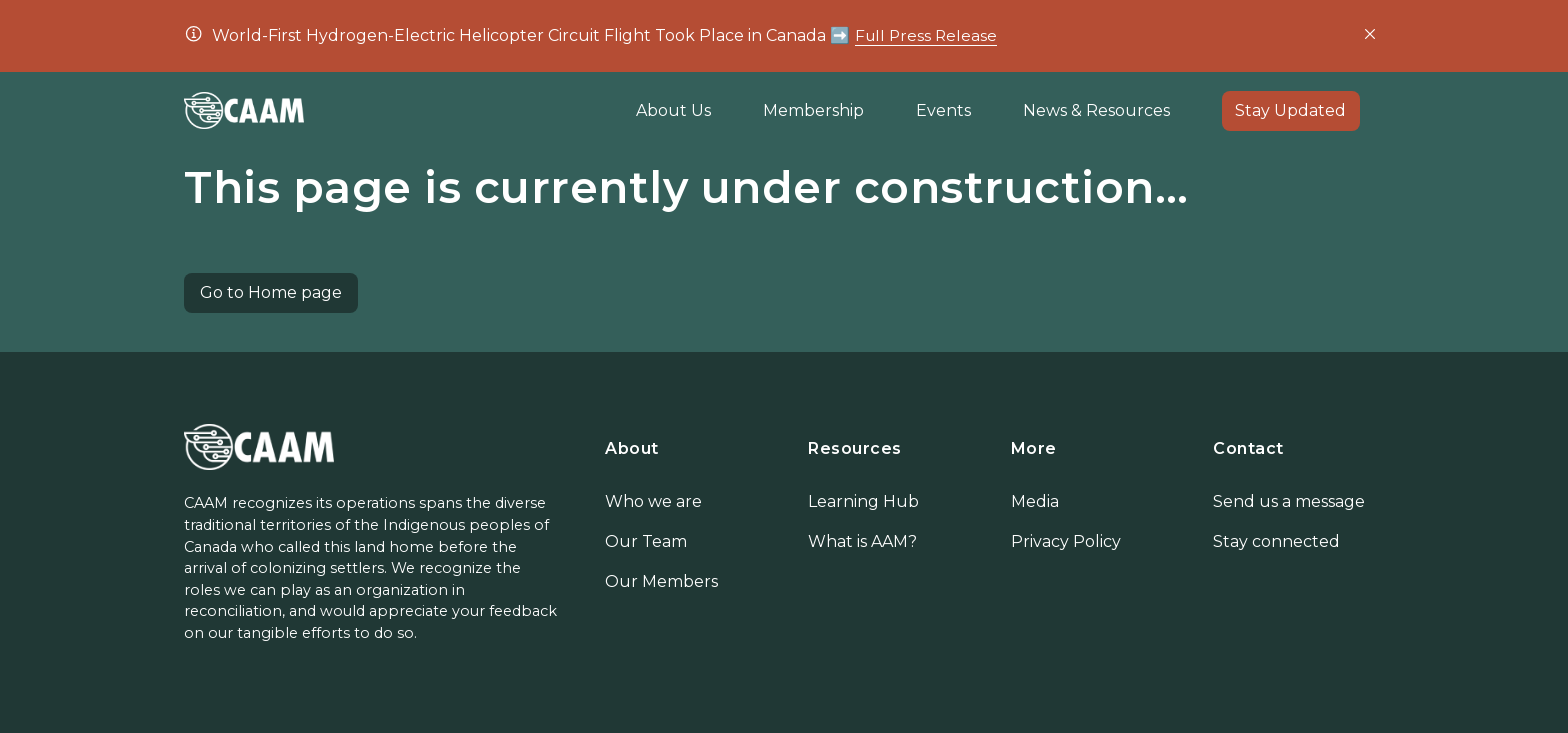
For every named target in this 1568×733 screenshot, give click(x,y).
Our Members (661, 581)
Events (943, 110)
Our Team (646, 541)
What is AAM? (862, 541)
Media (1035, 501)
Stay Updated (1290, 110)
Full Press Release (927, 35)
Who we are (653, 501)
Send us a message (1289, 501)
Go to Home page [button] (271, 292)
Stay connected (1276, 541)
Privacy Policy (1066, 541)
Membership (813, 110)
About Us (673, 110)
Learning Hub (863, 501)
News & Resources (1096, 110)
